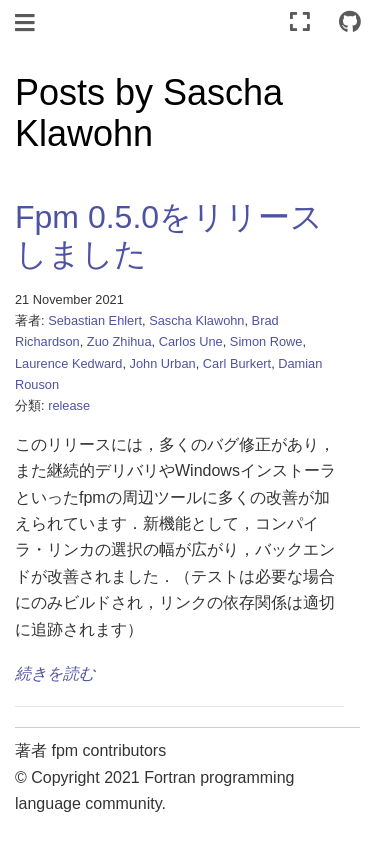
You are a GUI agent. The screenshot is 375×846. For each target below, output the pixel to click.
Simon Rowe (266, 341)
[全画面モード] (300, 22)
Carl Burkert (237, 363)
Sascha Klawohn (196, 320)
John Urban (163, 363)
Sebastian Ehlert (95, 320)
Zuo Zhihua (119, 341)
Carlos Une (191, 341)
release (69, 405)
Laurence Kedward (68, 363)
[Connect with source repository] (350, 22)
